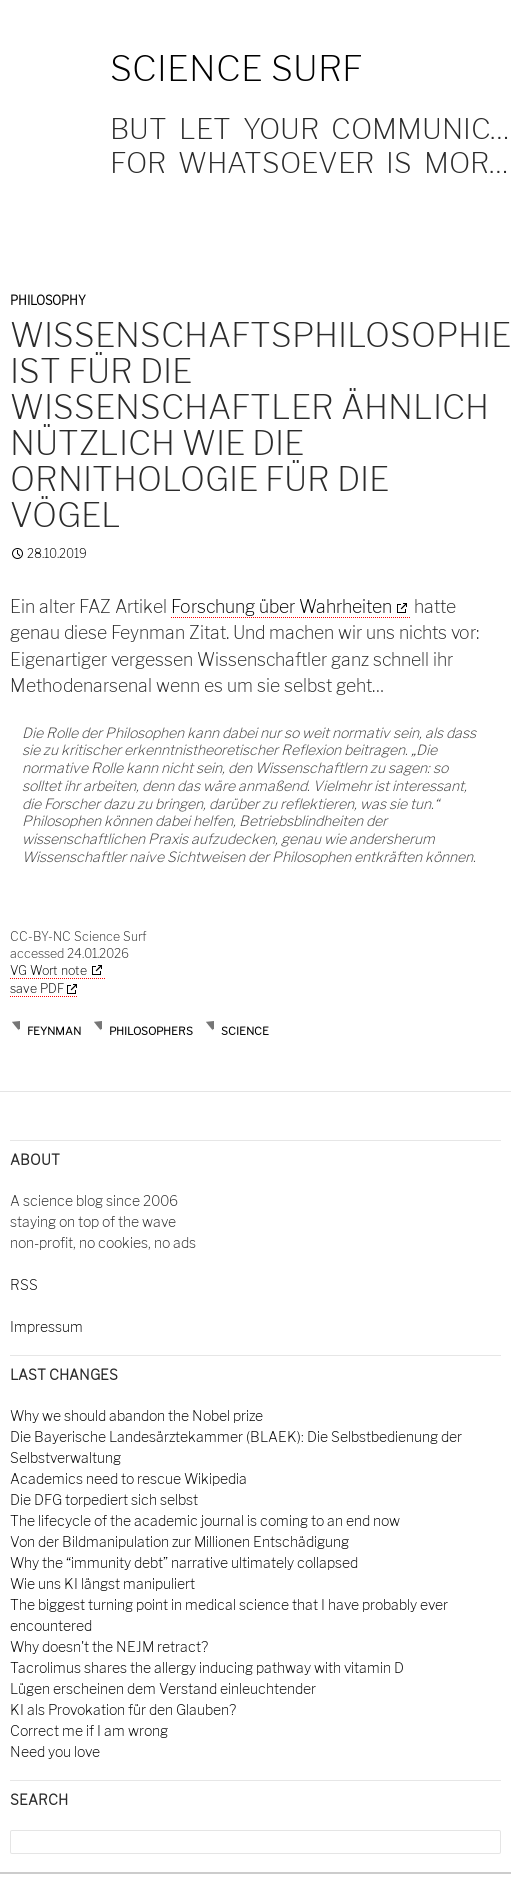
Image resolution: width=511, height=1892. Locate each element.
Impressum (46, 1326)
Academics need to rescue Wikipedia (128, 1478)
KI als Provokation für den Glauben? (123, 1709)
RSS (24, 1284)
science (245, 1031)
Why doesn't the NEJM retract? (109, 1646)
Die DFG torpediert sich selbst (104, 1499)
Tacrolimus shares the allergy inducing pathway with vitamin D (207, 1667)
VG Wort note (48, 970)
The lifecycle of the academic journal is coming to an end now (205, 1520)
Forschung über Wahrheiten (281, 606)
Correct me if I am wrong (89, 1730)
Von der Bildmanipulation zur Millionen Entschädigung (179, 1541)
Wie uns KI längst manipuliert (102, 1583)
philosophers (151, 1031)
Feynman (54, 1031)
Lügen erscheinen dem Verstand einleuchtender (163, 1688)
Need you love (55, 1751)
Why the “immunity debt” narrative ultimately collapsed (184, 1562)
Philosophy (48, 300)
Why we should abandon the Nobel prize (136, 1415)
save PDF (43, 988)
